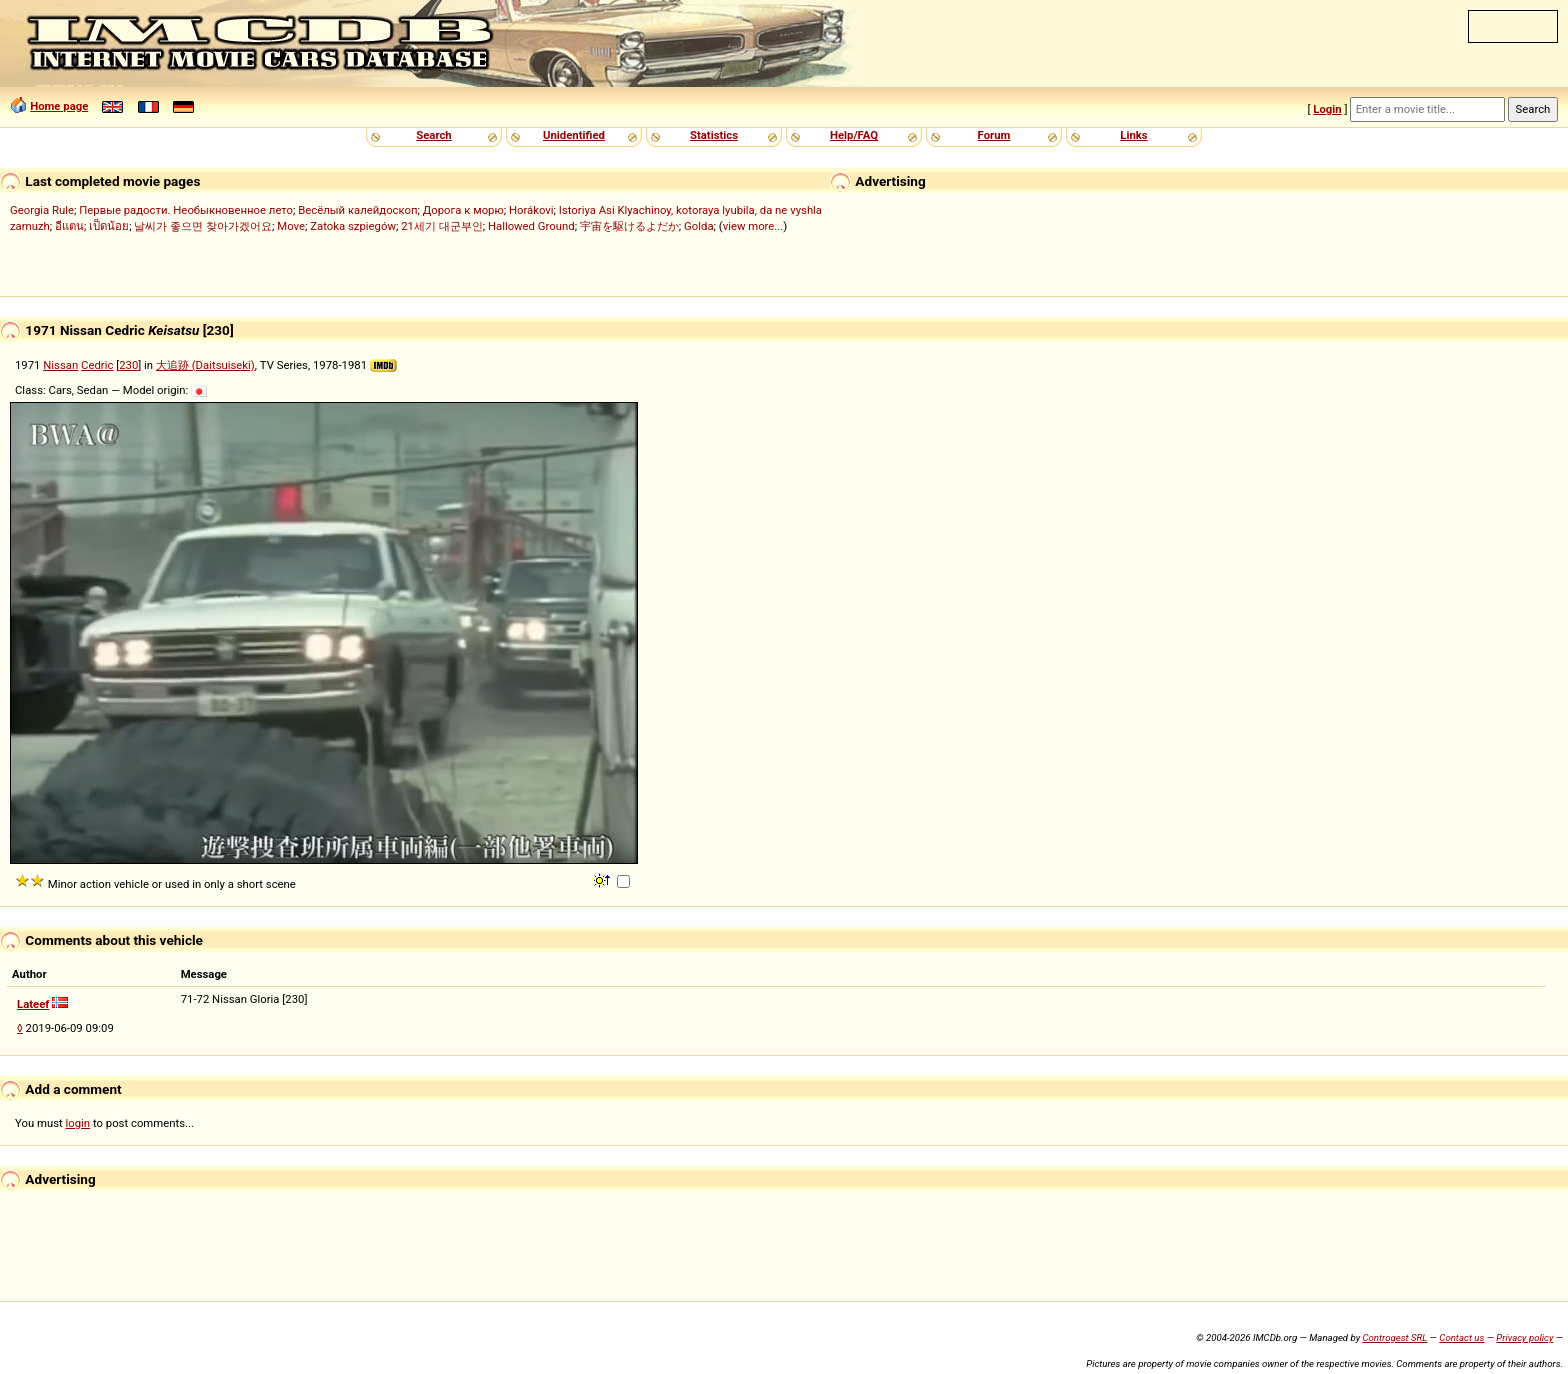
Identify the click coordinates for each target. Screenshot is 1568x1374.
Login (1327, 109)
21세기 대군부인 (442, 226)
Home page (59, 106)
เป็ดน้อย (109, 226)
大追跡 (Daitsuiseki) (205, 365)
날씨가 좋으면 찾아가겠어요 (203, 226)
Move (291, 226)
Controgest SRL (1394, 1337)
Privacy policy (1524, 1337)
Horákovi (531, 210)
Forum (994, 135)
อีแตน (69, 226)
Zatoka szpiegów (353, 226)
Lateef (33, 1004)
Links (1133, 135)
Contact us (1461, 1337)
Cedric (97, 365)
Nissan (60, 365)
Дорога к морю (463, 210)
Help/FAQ (854, 135)
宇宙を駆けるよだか (629, 226)
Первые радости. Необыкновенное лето (186, 210)
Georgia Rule (42, 210)
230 (128, 365)
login (78, 1123)
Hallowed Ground (531, 226)
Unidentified (574, 135)
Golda (698, 226)
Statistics (714, 135)
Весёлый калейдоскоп (357, 210)
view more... (753, 226)
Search (433, 135)
